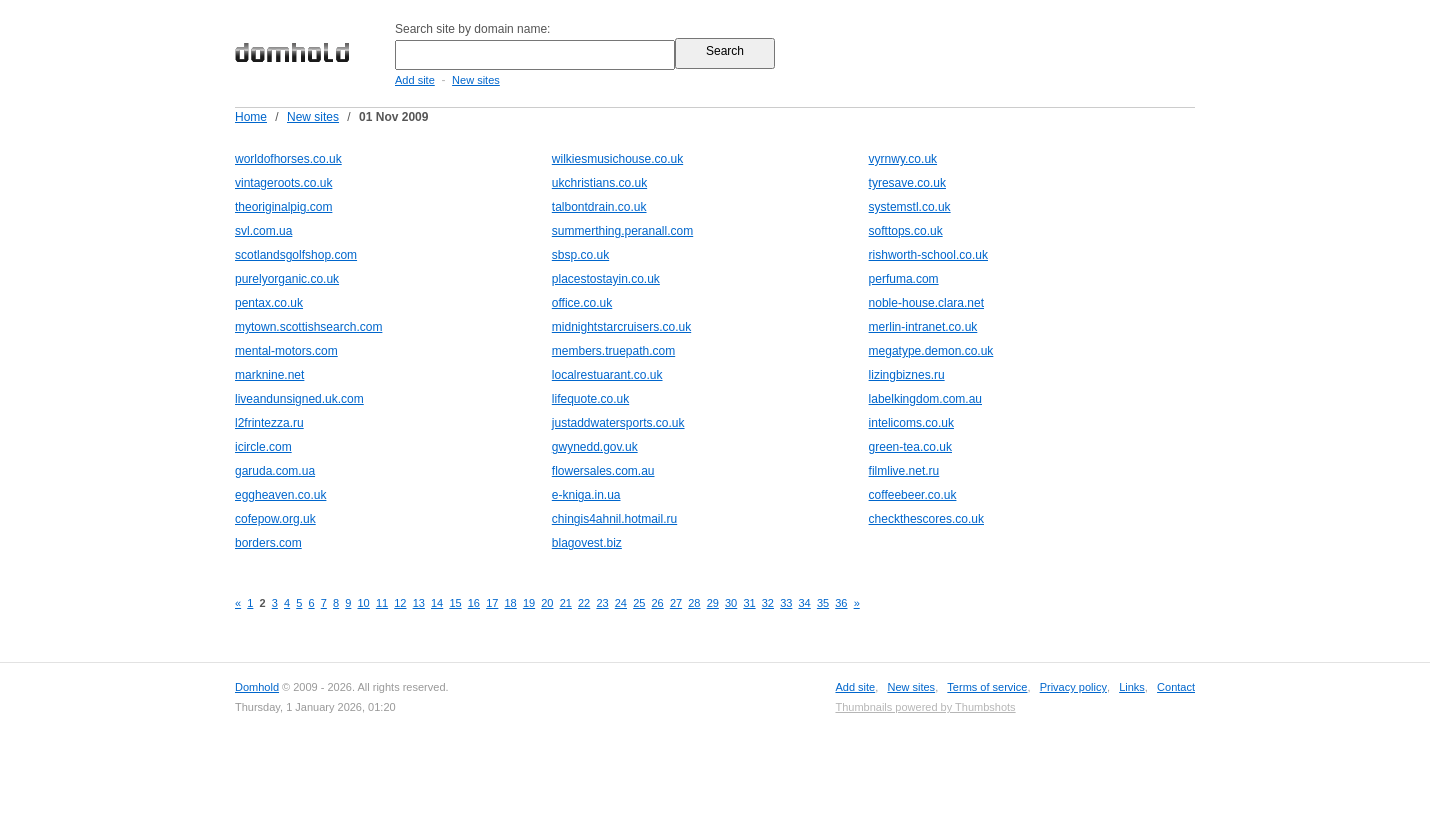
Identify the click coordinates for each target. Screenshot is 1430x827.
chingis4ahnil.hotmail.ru (614, 519)
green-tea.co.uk (910, 447)
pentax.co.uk (269, 303)
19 (529, 603)
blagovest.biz (587, 543)
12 (400, 603)
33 (786, 603)
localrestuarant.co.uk (607, 375)
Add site (415, 80)
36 (841, 603)
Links (1132, 687)
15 (455, 603)
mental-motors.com (286, 351)
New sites (476, 80)
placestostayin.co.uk (606, 279)
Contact (1176, 687)
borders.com (268, 543)
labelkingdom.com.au (925, 399)
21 (566, 603)
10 (364, 603)
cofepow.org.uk (275, 519)
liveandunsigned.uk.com (299, 399)
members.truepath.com (613, 351)
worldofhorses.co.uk (288, 159)
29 (713, 603)
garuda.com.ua (275, 471)
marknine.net (269, 375)
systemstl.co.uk (910, 207)
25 (639, 603)
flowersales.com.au (603, 471)
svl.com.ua (263, 231)
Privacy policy (1073, 687)
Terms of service (987, 687)
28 (694, 603)
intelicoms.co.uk (911, 423)
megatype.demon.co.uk (931, 351)
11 (382, 603)
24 (621, 603)
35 (823, 603)
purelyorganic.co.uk (287, 279)
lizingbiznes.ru (907, 375)
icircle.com (263, 447)
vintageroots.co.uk (283, 183)
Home (251, 117)
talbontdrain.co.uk (599, 207)
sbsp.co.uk (580, 255)
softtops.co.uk (906, 231)
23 (602, 603)
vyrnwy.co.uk (903, 159)
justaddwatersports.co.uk (618, 423)
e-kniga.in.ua (586, 495)
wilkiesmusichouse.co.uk (617, 159)
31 (749, 603)
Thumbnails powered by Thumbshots (925, 707)
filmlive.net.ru (904, 471)
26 (658, 603)
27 (676, 603)
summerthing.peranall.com (622, 231)
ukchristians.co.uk (599, 183)
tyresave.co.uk (907, 183)
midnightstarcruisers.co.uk (621, 327)
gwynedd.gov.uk (595, 447)
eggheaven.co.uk (280, 495)
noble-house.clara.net (926, 303)
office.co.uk (582, 303)
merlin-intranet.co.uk (923, 327)
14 (437, 603)
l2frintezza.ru (269, 423)
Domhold (257, 687)
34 (805, 603)
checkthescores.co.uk (926, 519)
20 (547, 603)
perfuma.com (904, 279)
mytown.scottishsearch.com (308, 327)
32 (768, 603)
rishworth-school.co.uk (928, 255)
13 (419, 603)
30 (731, 603)
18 (511, 603)
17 (492, 603)
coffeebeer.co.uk (913, 495)
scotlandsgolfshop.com (296, 255)
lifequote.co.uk (590, 399)
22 (584, 603)
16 (474, 603)
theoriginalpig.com (283, 207)
